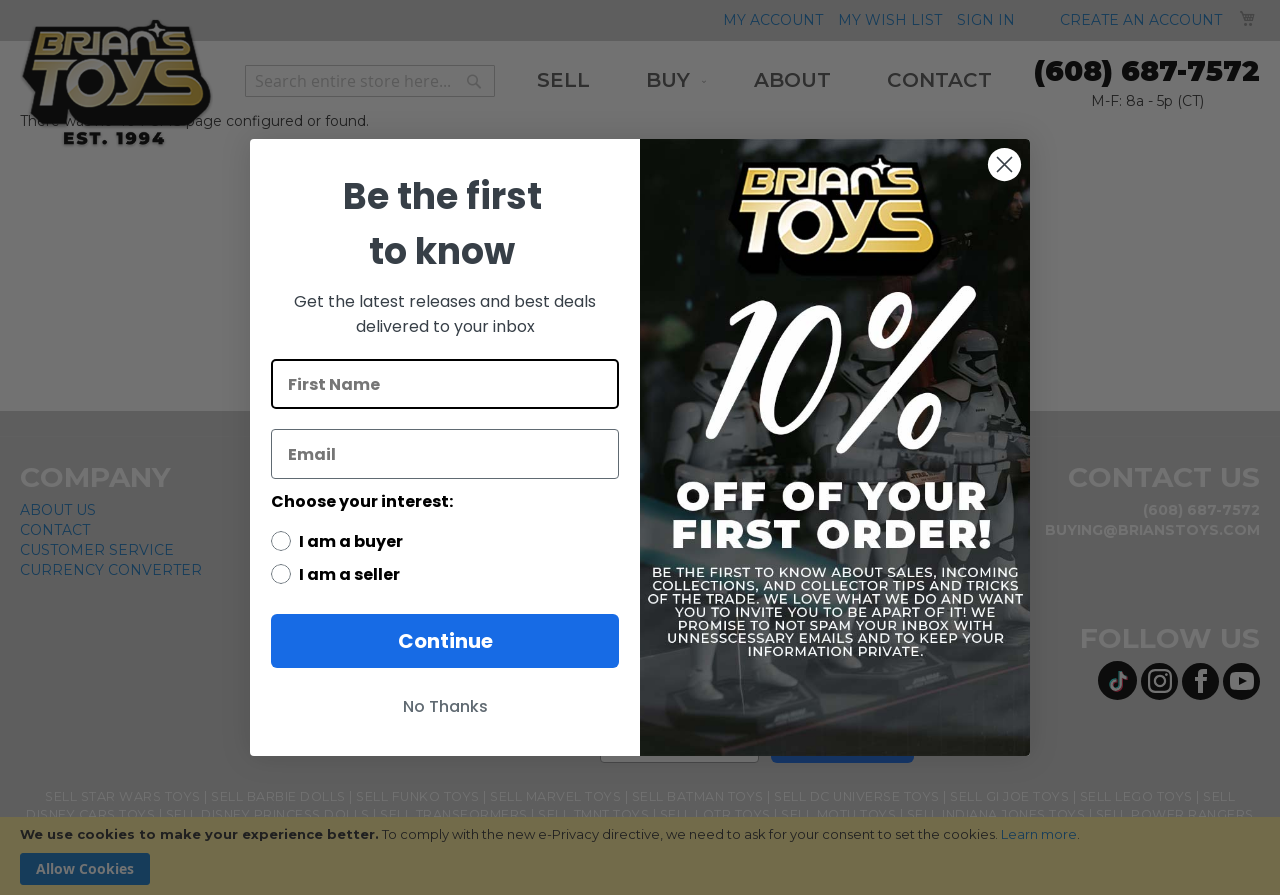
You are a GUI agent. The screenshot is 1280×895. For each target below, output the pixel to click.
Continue (445, 641)
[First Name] (445, 384)
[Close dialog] (1004, 164)
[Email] (445, 454)
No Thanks (445, 706)
